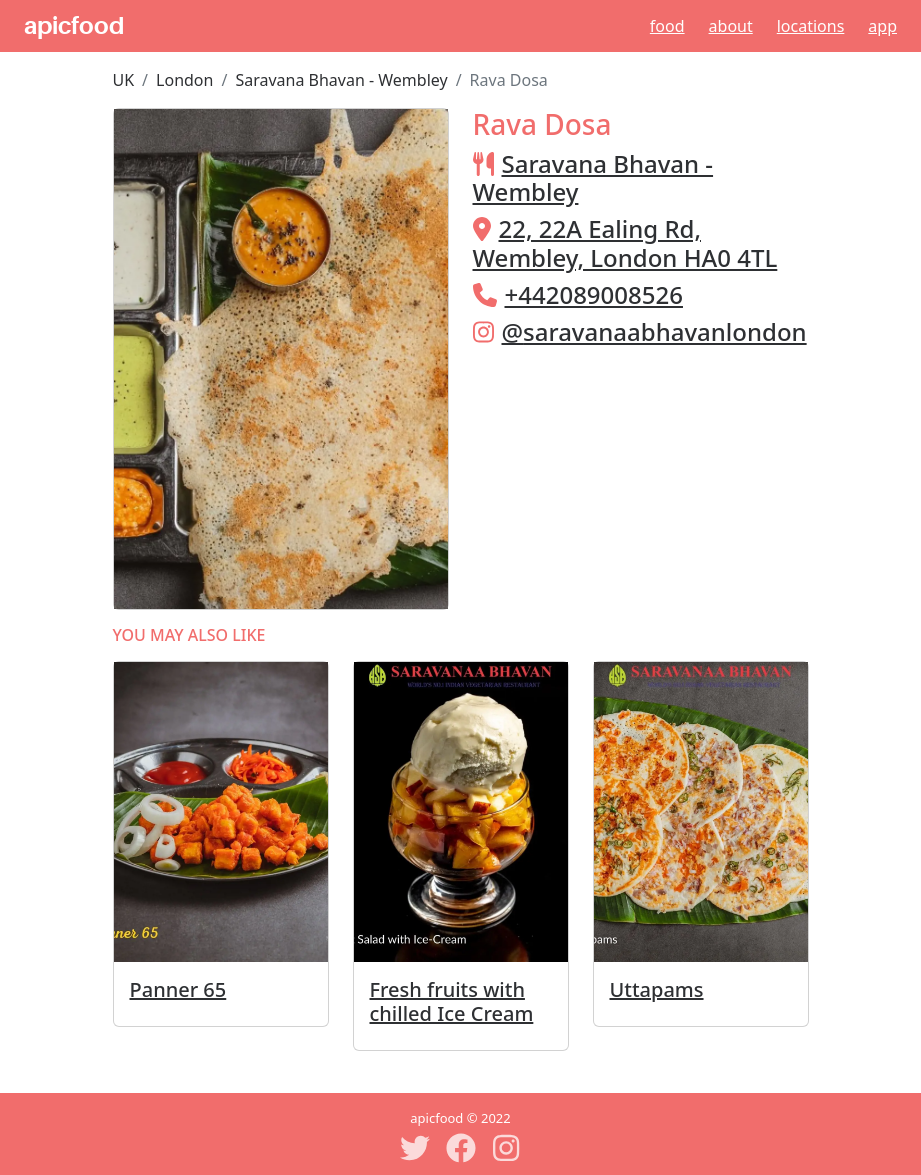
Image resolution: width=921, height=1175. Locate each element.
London (184, 80)
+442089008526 (594, 294)
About (731, 26)
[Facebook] (461, 1148)
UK (124, 80)
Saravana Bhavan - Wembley (341, 80)
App (882, 26)
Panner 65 (178, 989)
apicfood (74, 26)
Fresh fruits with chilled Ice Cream (452, 1001)
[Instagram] (507, 1148)
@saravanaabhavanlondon (654, 331)
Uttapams (657, 989)
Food (667, 26)
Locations (811, 26)
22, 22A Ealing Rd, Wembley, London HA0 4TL (625, 243)
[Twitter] (415, 1148)
